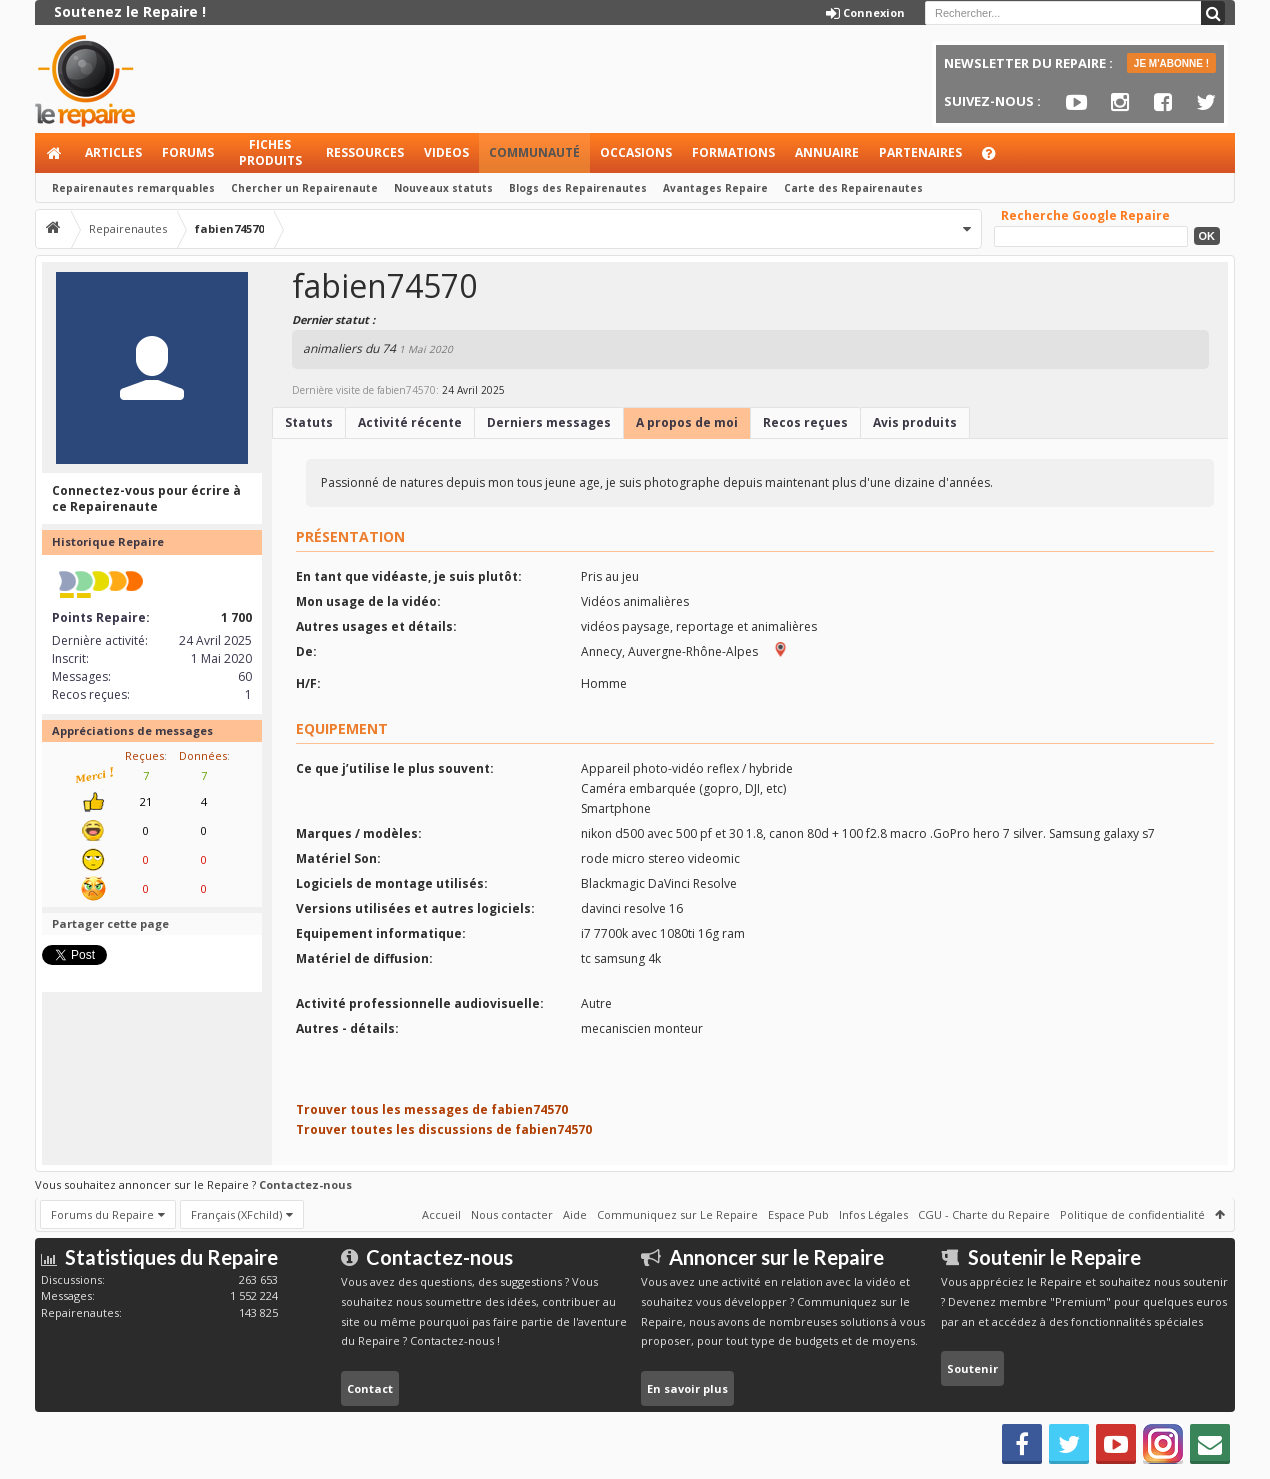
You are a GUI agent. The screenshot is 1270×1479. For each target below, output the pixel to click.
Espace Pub (798, 1214)
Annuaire (827, 152)
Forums (188, 152)
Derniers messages (549, 422)
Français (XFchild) (236, 1214)
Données (203, 755)
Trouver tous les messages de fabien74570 (432, 1109)
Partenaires (920, 152)
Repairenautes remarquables (133, 188)
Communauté (534, 152)
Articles (113, 152)
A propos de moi (687, 422)
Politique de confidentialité (1132, 1214)
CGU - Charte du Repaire (984, 1214)
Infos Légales (873, 1214)
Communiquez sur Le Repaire (677, 1214)
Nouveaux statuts (443, 188)
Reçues (144, 755)
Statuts (309, 422)
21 (146, 801)
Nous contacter (512, 1214)
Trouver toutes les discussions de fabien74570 (444, 1129)
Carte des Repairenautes (853, 188)
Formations (733, 152)
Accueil (55, 153)
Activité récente (410, 422)
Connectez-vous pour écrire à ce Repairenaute (146, 498)
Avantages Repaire (715, 188)
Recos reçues (805, 422)
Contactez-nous (305, 1184)
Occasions (636, 152)
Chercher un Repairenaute (304, 188)
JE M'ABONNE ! (1171, 63)
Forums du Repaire (102, 1214)
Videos (446, 152)
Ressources (365, 152)
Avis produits (915, 422)
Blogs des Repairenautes (578, 188)
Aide (998, 158)
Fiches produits (270, 152)
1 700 (236, 617)
